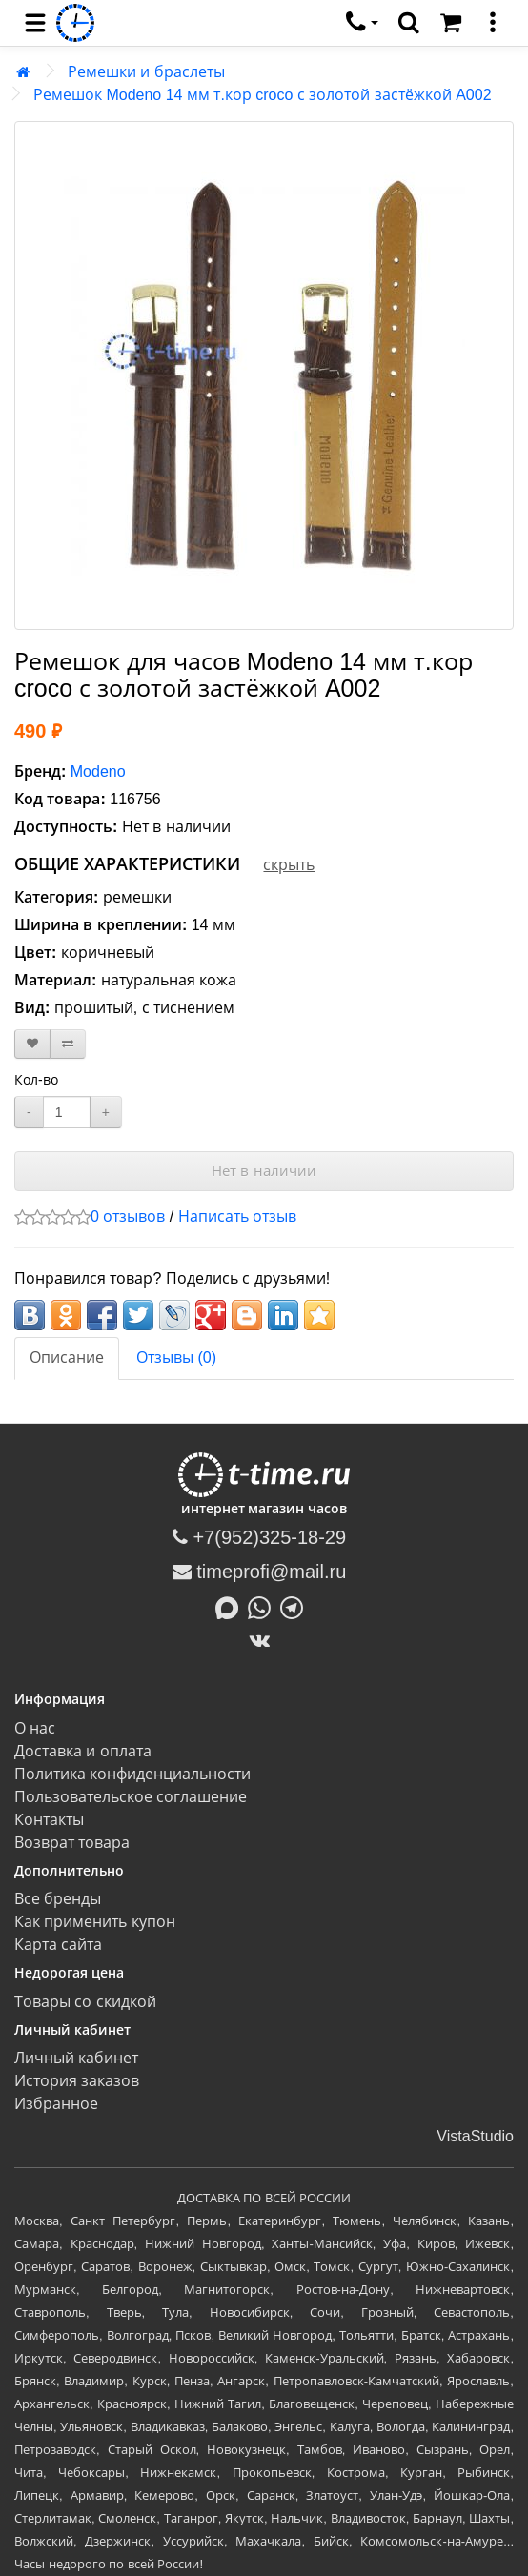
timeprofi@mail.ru (260, 1571)
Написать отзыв (237, 1216)
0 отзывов (128, 1216)
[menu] (35, 23)
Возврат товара (72, 1843)
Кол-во (36, 1079)
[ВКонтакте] (264, 1640)
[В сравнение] (68, 1044)
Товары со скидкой (85, 2002)
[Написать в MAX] (231, 1605)
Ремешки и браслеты (146, 72)
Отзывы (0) (176, 1357)
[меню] (493, 23)
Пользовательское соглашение (130, 1797)
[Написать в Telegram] (296, 1605)
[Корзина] (451, 23)
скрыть (289, 865)
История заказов (76, 2081)
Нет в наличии (263, 1171)
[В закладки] (32, 1044)
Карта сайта (58, 1945)
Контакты (49, 1820)
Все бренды (57, 1899)
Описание (67, 1357)
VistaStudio (475, 2136)
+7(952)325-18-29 (259, 1537)
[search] (409, 23)
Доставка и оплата (83, 1751)
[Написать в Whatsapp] (264, 1605)
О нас (34, 1728)
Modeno (98, 771)
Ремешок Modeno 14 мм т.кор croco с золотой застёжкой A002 (262, 95)
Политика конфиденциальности (132, 1774)
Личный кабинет (76, 2058)
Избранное (56, 2104)
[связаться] (362, 23)
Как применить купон (94, 1922)
